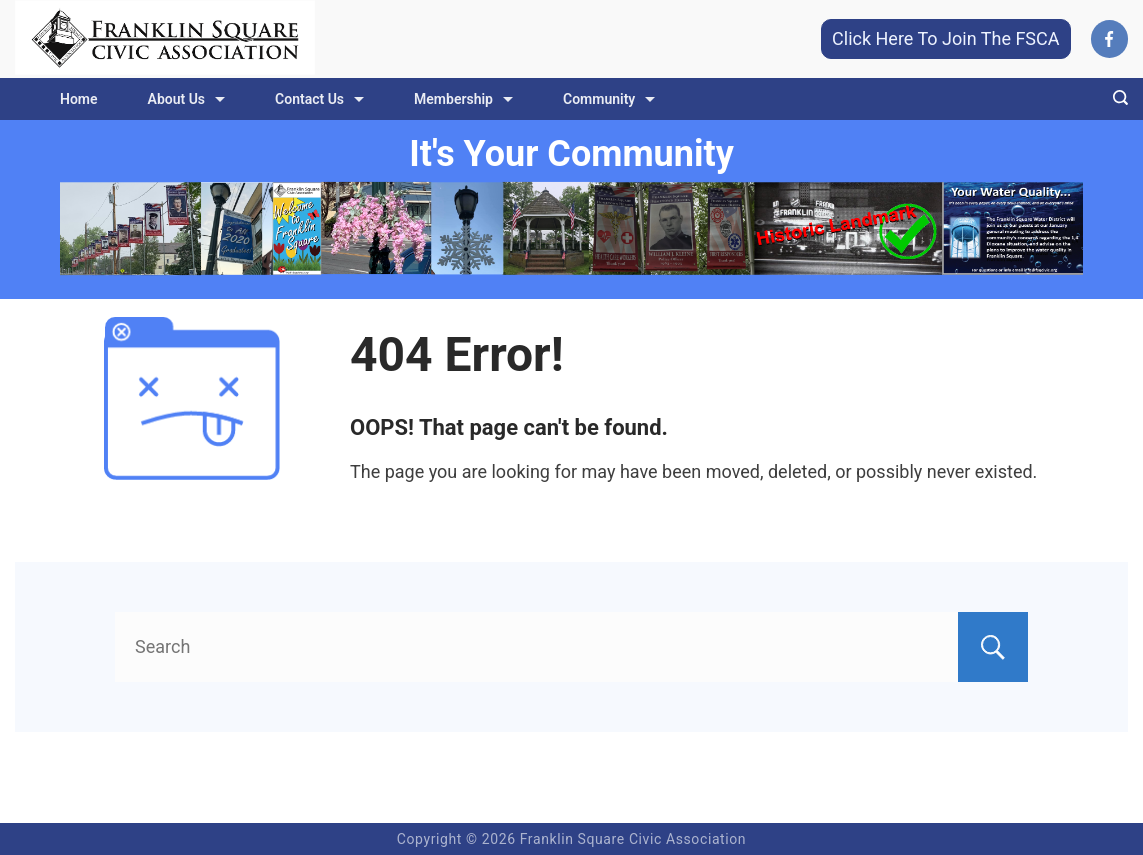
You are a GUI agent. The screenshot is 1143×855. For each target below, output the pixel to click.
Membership (463, 99)
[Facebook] (1110, 39)
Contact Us (319, 99)
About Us (187, 99)
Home (79, 99)
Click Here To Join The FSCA (945, 38)
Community (609, 99)
